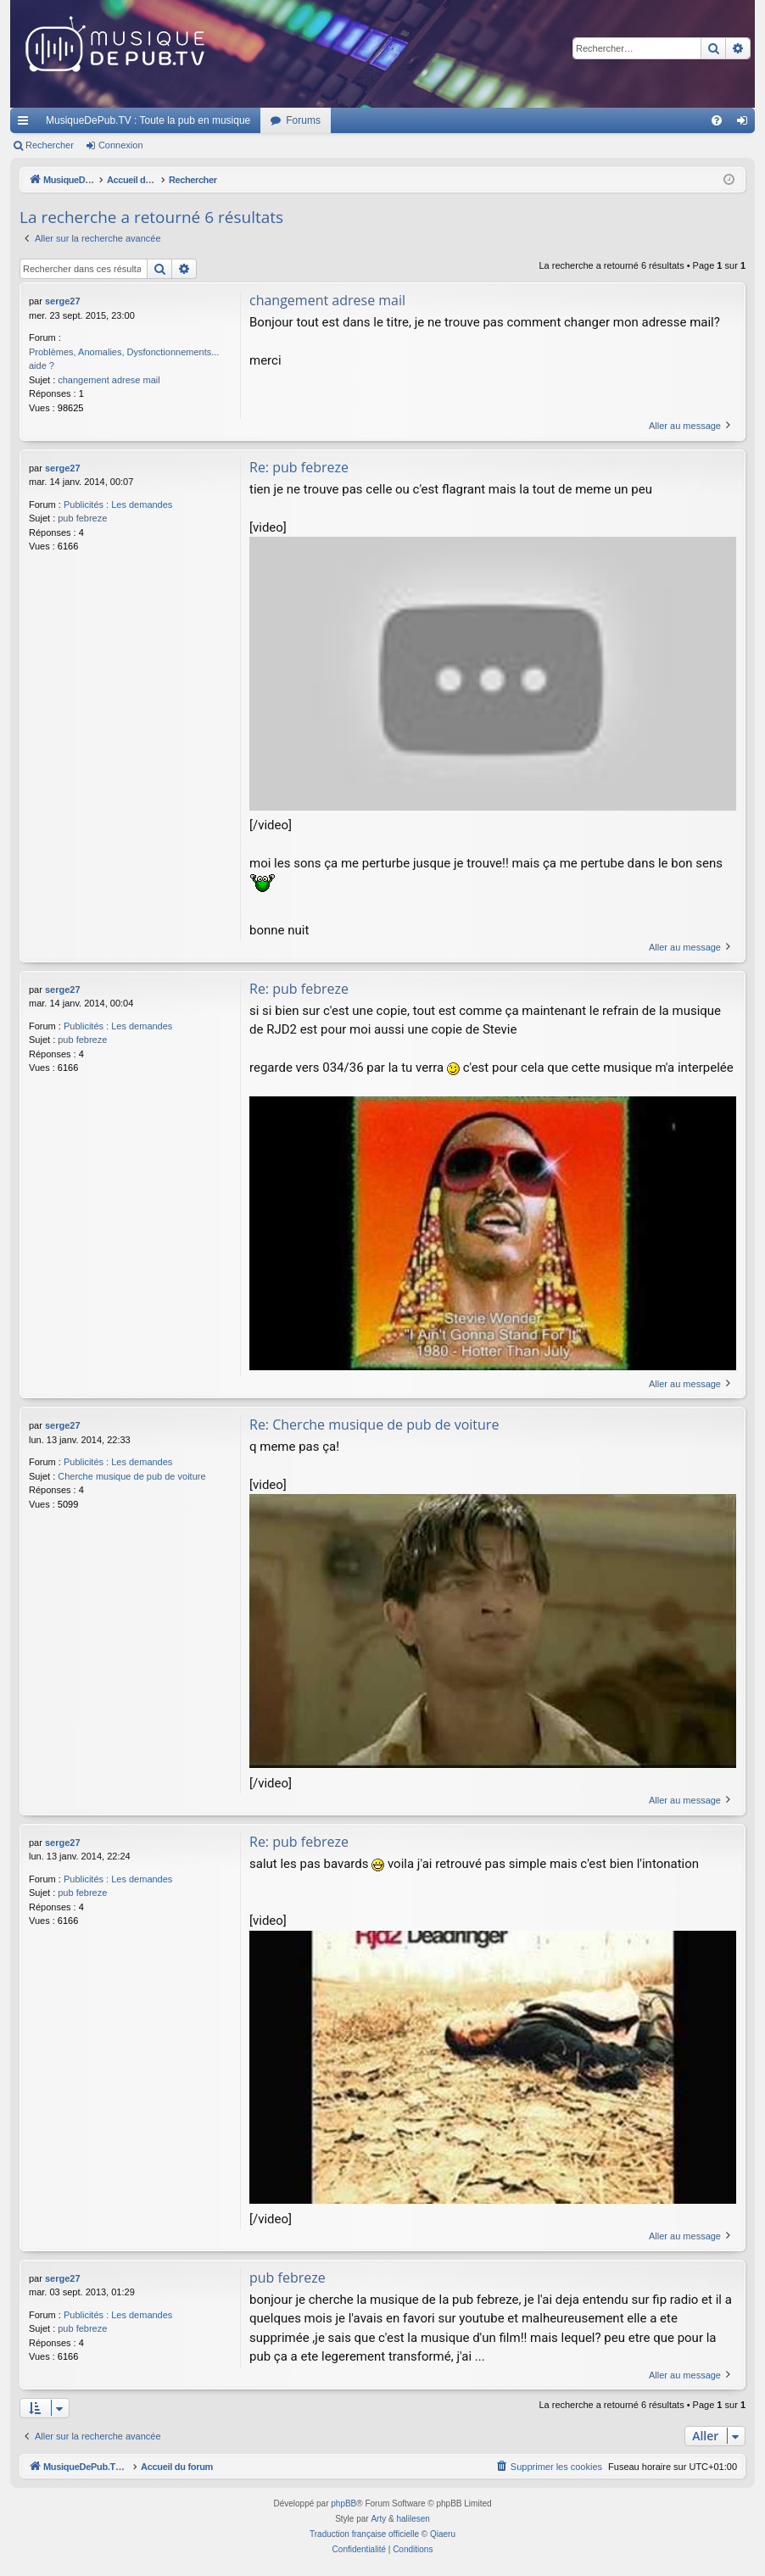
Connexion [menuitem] (746, 123)
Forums (303, 120)
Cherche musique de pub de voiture (131, 1476)
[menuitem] (716, 120)
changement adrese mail (108, 380)
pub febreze (82, 518)
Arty (378, 2518)
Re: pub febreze (299, 467)
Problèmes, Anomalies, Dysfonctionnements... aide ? (124, 359)
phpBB (343, 2503)
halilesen (412, 2518)
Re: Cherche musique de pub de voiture (374, 1424)
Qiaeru (442, 2534)
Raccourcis (26, 123)
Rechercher (49, 145)
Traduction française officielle (364, 2534)
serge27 (63, 301)
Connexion (120, 145)
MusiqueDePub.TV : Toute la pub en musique (148, 120)
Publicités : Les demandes (118, 504)
